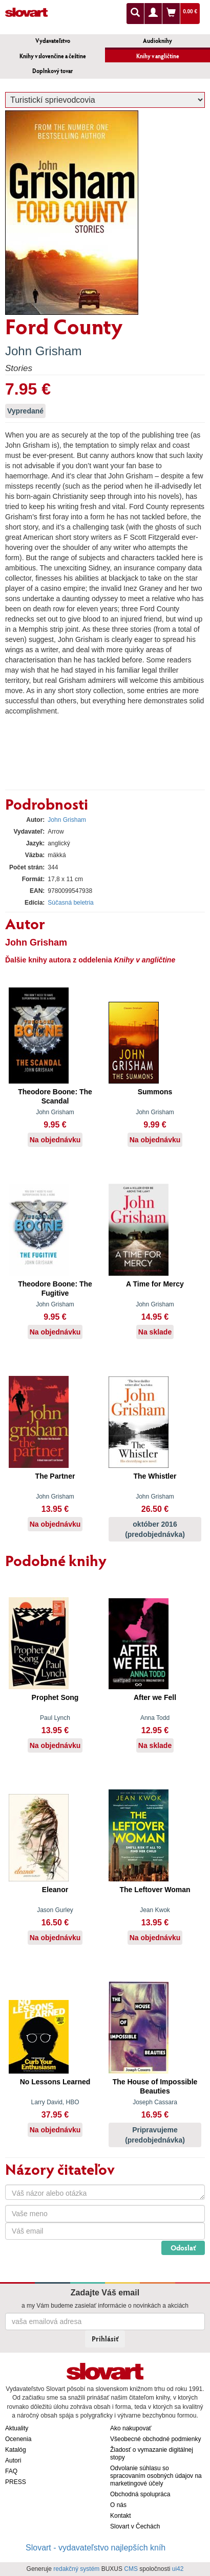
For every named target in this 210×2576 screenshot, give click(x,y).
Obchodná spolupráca (140, 2494)
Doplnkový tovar (52, 71)
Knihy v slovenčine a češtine (52, 56)
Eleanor (55, 1889)
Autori (13, 2460)
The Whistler (154, 1476)
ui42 (178, 2568)
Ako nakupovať (131, 2428)
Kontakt (120, 2515)
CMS (131, 2568)
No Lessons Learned (55, 2082)
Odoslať (183, 2247)
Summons (155, 1092)
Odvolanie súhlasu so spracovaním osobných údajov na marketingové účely (156, 2476)
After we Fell (155, 1697)
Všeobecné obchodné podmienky (155, 2439)
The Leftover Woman (154, 1889)
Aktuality (16, 2428)
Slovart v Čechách (135, 2526)
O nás (118, 2505)
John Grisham (43, 351)
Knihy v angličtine (157, 56)
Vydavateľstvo (52, 40)
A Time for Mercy (155, 1284)
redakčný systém (76, 2568)
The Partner (55, 1476)
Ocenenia (18, 2439)
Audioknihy (157, 40)
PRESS (15, 2482)
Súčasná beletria (70, 902)
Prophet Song (55, 1697)
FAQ (11, 2471)
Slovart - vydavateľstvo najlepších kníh (95, 2547)
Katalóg (15, 2449)
